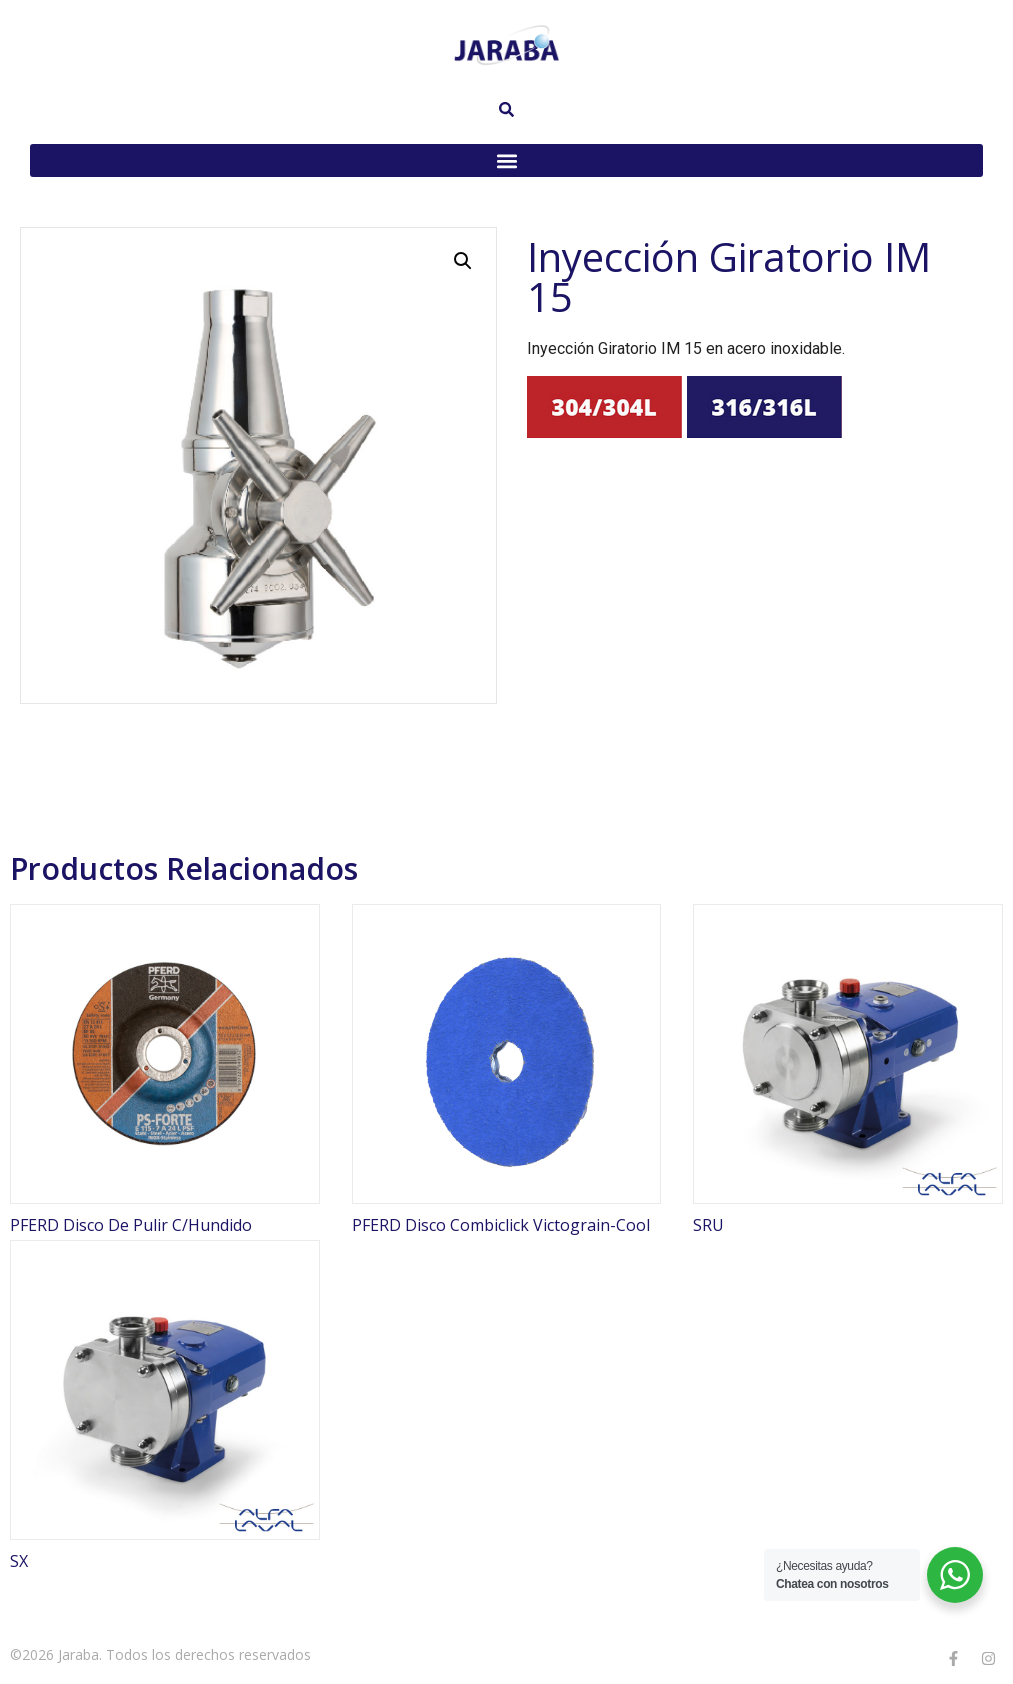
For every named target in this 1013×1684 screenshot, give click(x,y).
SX (19, 1561)
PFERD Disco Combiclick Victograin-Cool (501, 1225)
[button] (506, 160)
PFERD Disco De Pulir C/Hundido (131, 1225)
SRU (708, 1225)
